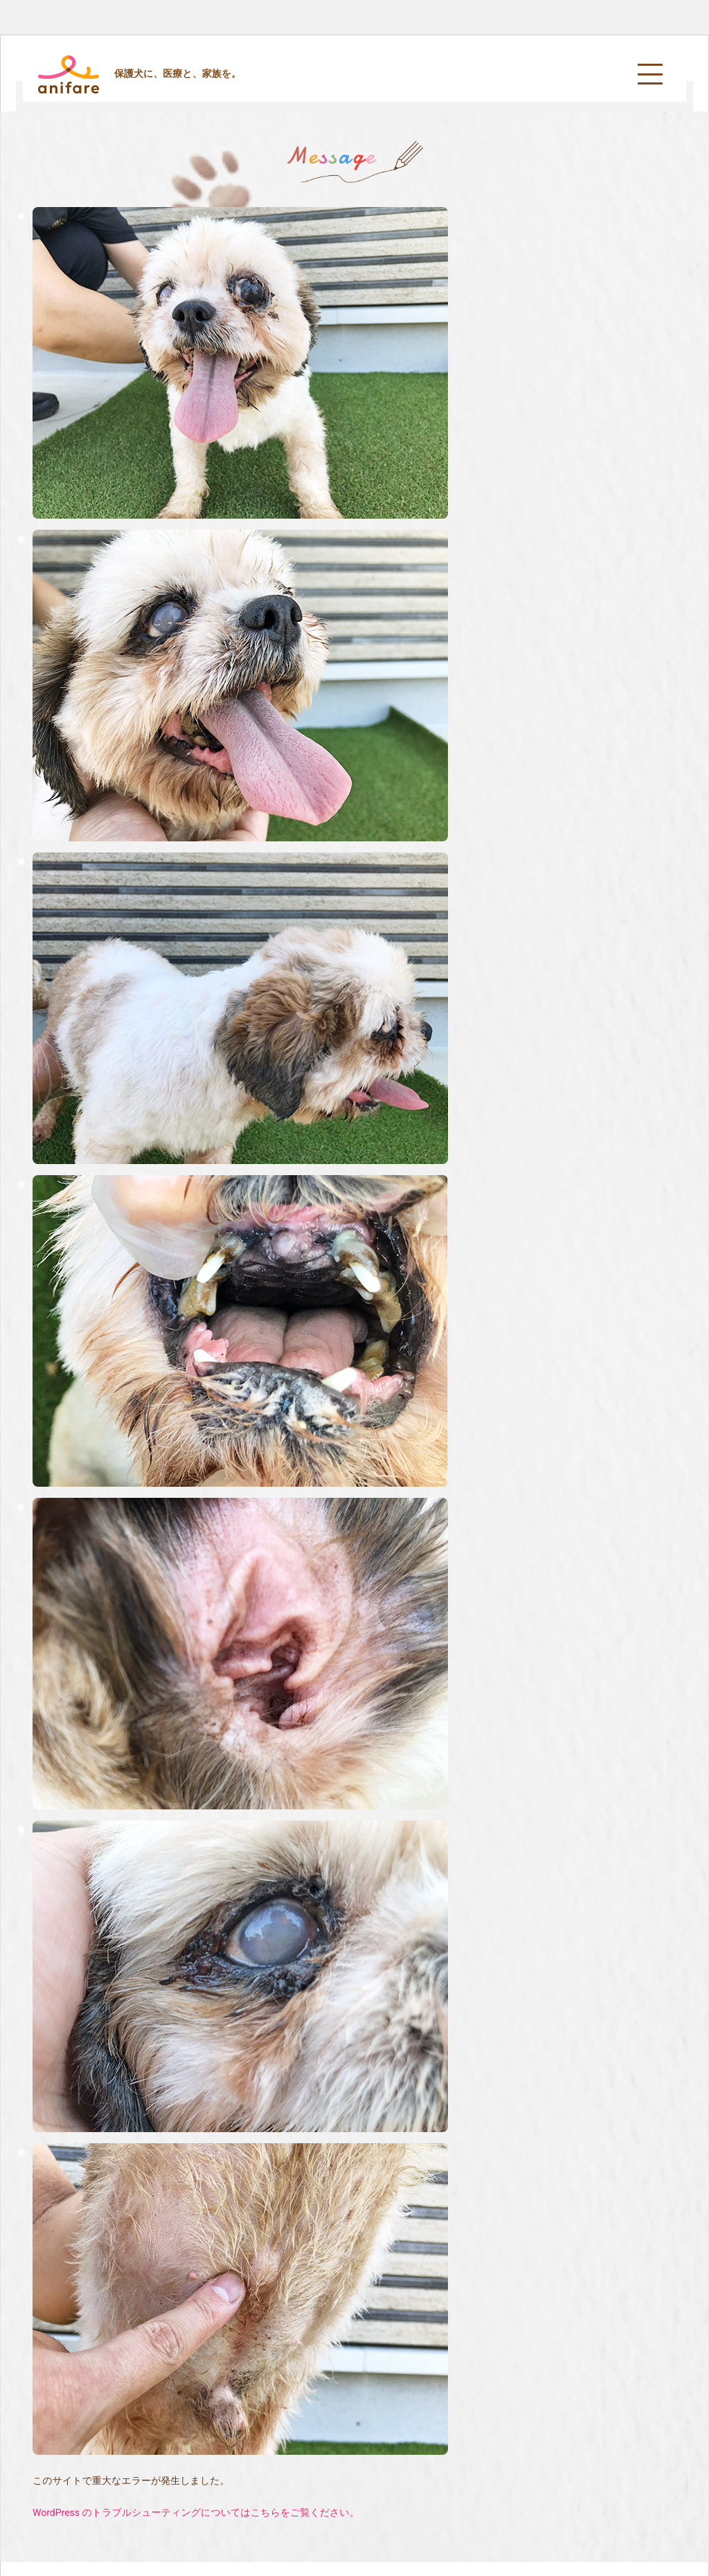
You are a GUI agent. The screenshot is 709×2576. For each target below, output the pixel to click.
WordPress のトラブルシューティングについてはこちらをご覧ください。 (196, 2513)
